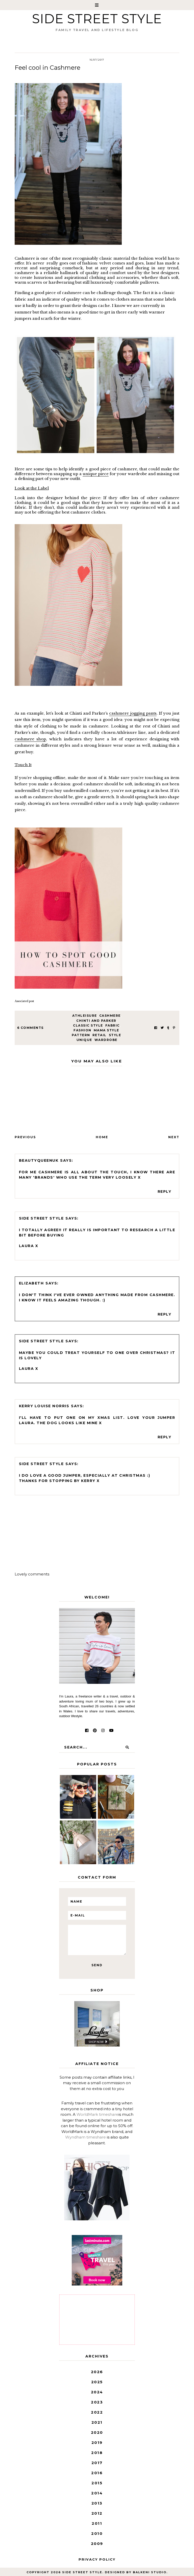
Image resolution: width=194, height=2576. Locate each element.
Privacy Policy (97, 2559)
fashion (82, 1030)
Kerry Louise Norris (44, 1406)
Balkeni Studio (149, 2572)
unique (84, 1040)
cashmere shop (30, 739)
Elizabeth (31, 1283)
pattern (81, 1035)
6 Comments (30, 1028)
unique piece (96, 473)
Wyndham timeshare (85, 2137)
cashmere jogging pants (133, 713)
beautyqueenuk (39, 1160)
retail (99, 1035)
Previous (25, 1137)
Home (102, 1137)
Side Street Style (97, 19)
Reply (165, 1191)
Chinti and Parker (96, 1021)
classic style (88, 1025)
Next (173, 1137)
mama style (106, 1030)
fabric (112, 1025)
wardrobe (105, 1040)
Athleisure (84, 1015)
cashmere (110, 1015)
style (115, 1035)
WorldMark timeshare (97, 2114)
